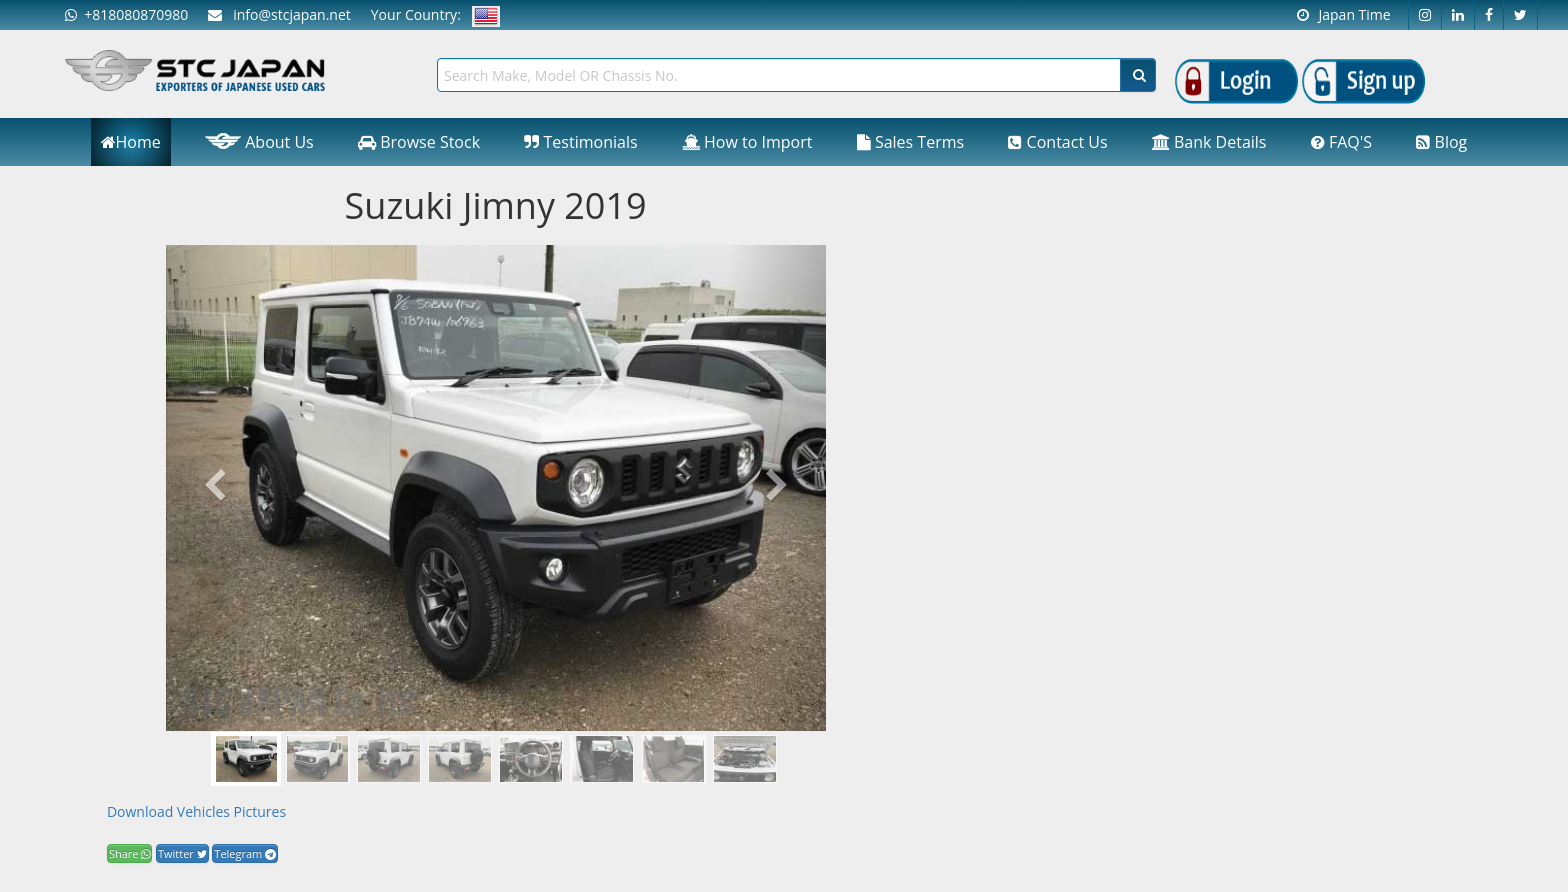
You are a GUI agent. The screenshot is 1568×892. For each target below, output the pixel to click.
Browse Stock (419, 142)
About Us (259, 142)
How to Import (747, 142)
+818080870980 (126, 14)
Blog (1441, 142)
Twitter (182, 853)
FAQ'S (1341, 142)
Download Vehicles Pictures (196, 811)
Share (129, 853)
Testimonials (580, 142)
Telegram (245, 853)
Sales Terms (910, 142)
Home (131, 142)
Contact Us (1057, 142)
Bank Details (1209, 142)
